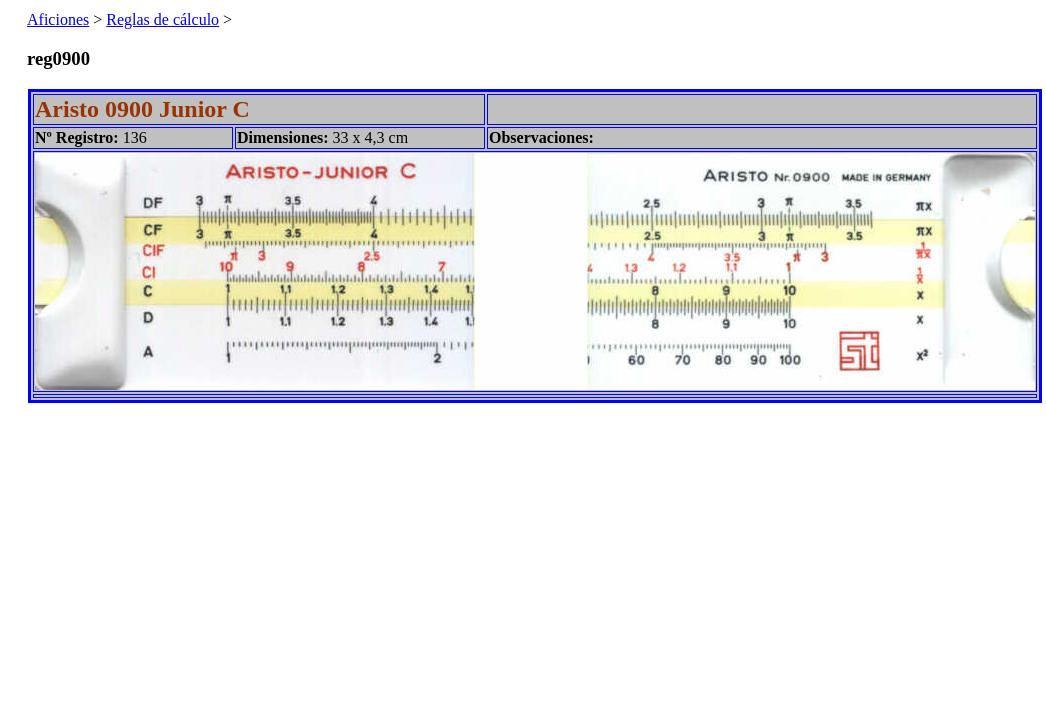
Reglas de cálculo (162, 19)
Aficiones (58, 19)
